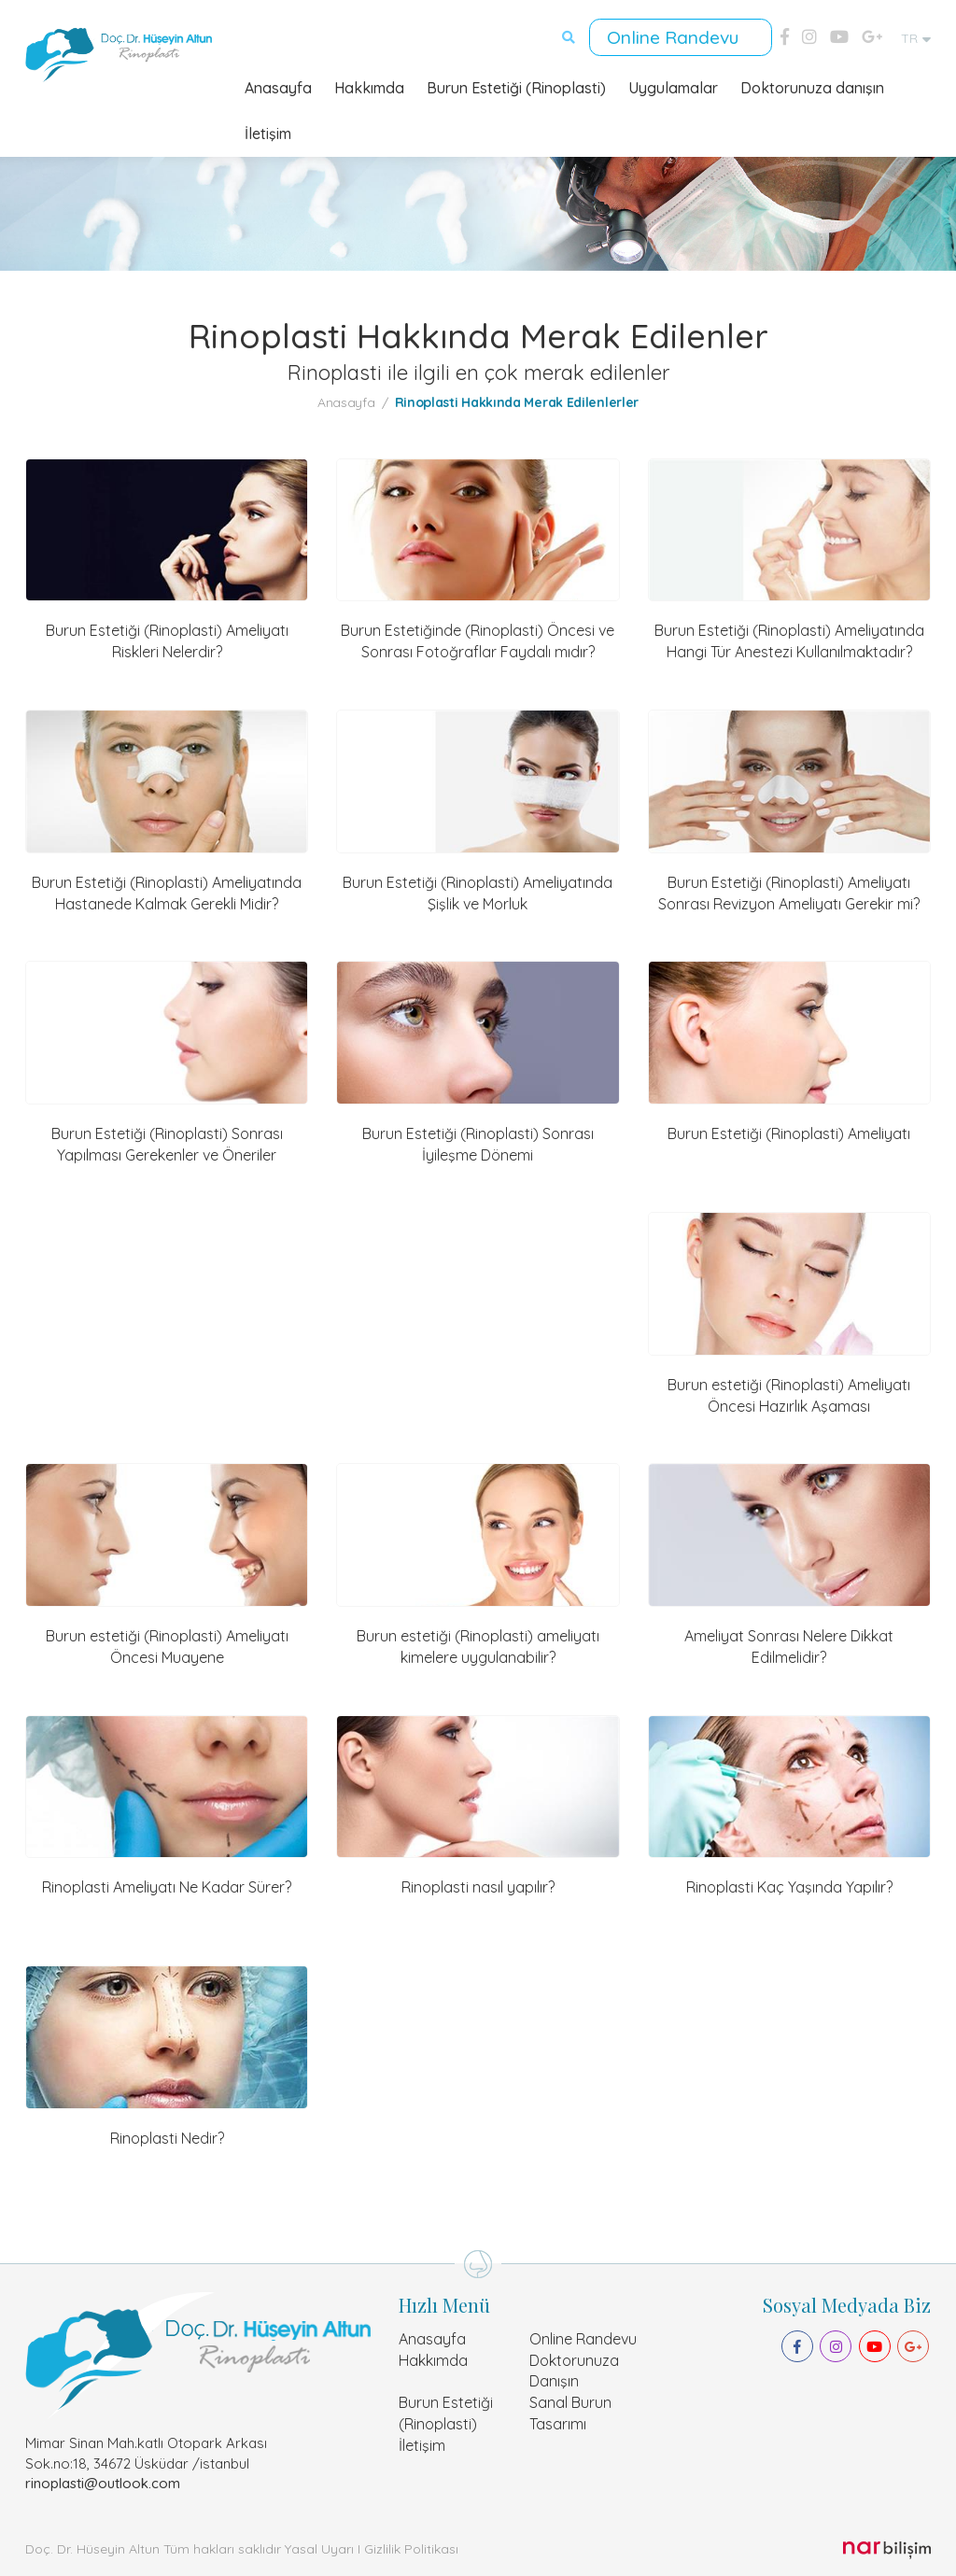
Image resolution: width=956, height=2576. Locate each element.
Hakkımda (369, 86)
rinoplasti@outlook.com (102, 2480)
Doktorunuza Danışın (574, 2368)
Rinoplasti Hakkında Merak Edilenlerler (517, 399)
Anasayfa (278, 86)
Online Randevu (677, 36)
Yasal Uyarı (319, 2547)
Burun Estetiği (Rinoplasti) (516, 86)
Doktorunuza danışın (812, 86)
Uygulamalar (673, 86)
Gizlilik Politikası (411, 2547)
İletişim (268, 131)
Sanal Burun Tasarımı (570, 2411)
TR (916, 37)
